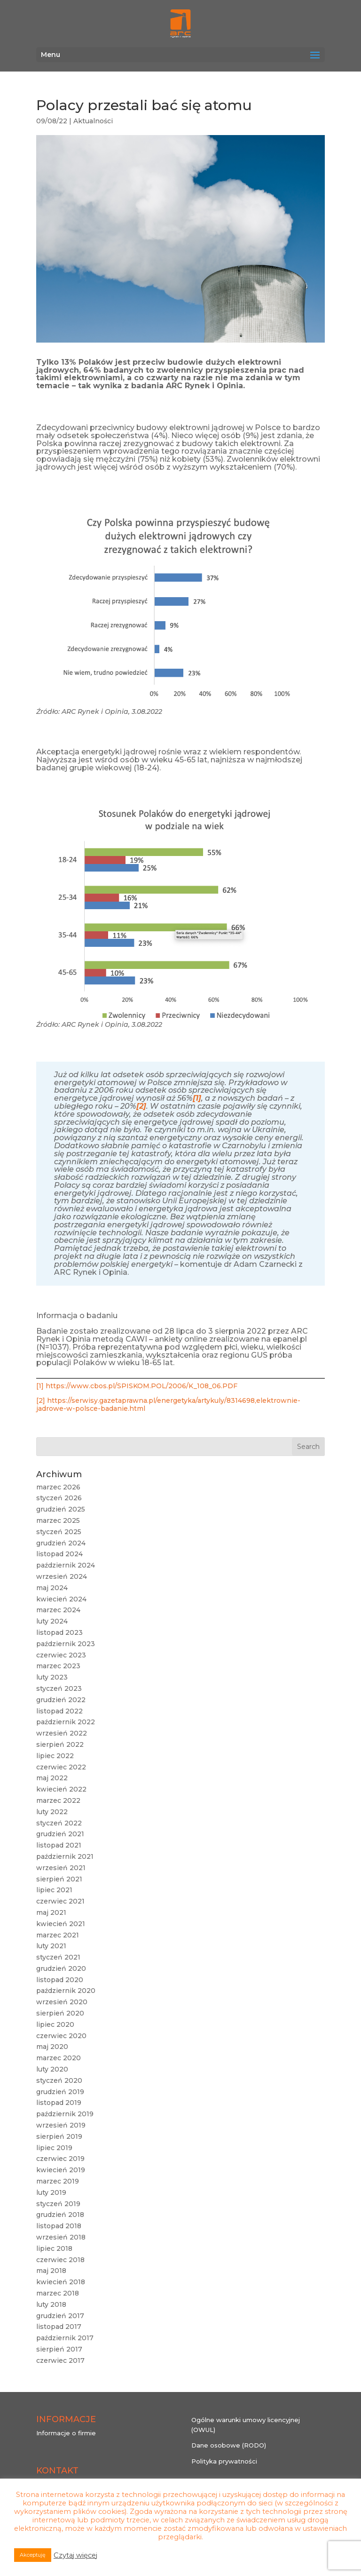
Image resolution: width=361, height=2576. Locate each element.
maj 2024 (52, 1588)
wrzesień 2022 (61, 1733)
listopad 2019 (58, 2102)
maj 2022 (52, 1778)
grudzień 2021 (60, 1834)
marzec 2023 (58, 1666)
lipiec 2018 (54, 2248)
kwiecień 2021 (60, 1924)
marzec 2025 (58, 1520)
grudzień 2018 (60, 2214)
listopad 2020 (59, 1980)
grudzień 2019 (60, 2092)
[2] (40, 1400)
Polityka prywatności (224, 2461)
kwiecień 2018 (60, 2282)
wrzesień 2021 (61, 1868)
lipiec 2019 (54, 2148)
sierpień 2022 (60, 1744)
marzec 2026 (58, 1487)
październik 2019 (65, 2114)
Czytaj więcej (75, 2555)
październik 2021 (65, 1856)
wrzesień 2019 (61, 2125)
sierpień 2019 (59, 2136)
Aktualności (93, 121)
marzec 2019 (57, 2181)
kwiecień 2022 (61, 1789)
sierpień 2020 (60, 2013)
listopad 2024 (59, 1554)
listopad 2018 (58, 2226)
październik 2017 (65, 2338)
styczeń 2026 (59, 1498)
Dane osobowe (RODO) (228, 2445)
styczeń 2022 (59, 1823)
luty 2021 (51, 1946)
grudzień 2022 (61, 1700)
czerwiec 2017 (60, 2360)
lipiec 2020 (55, 2024)
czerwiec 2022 (61, 1767)
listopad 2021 (58, 1845)
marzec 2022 (58, 1800)
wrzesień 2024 (61, 1576)
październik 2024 (65, 1565)
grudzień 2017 (60, 2316)
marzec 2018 (57, 2293)
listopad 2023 (59, 1632)
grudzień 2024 (61, 1543)
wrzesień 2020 (61, 2002)
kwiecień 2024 (61, 1599)
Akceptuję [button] (33, 2555)
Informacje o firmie (66, 2433)
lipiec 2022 (55, 1756)
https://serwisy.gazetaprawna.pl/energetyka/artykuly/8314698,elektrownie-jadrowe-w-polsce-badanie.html (168, 1404)
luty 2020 (52, 2069)
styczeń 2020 (59, 2080)
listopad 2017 (58, 2326)
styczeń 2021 (58, 1957)
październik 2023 (65, 1644)
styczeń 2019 (58, 2204)
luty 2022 (52, 1812)
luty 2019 (51, 2192)
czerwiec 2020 (61, 2036)
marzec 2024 (58, 1610)
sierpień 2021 (59, 1879)
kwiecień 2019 (60, 2170)
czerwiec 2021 (60, 1901)
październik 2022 (65, 1722)
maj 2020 (52, 2046)
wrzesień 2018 (61, 2237)
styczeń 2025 (58, 1532)
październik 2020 (65, 1990)
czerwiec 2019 (60, 2158)
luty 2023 (52, 1677)
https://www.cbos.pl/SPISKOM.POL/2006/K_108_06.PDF (141, 1386)
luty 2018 (51, 2304)
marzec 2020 (58, 2058)
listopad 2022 (59, 1711)
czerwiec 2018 (60, 2260)
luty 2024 (52, 1621)
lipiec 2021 (54, 1890)
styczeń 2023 (59, 1688)
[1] (40, 1386)
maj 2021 (51, 1912)
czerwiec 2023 (61, 1655)
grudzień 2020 (61, 1968)
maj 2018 (51, 2270)
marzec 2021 (57, 1935)
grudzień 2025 (60, 1509)
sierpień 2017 (59, 2349)
